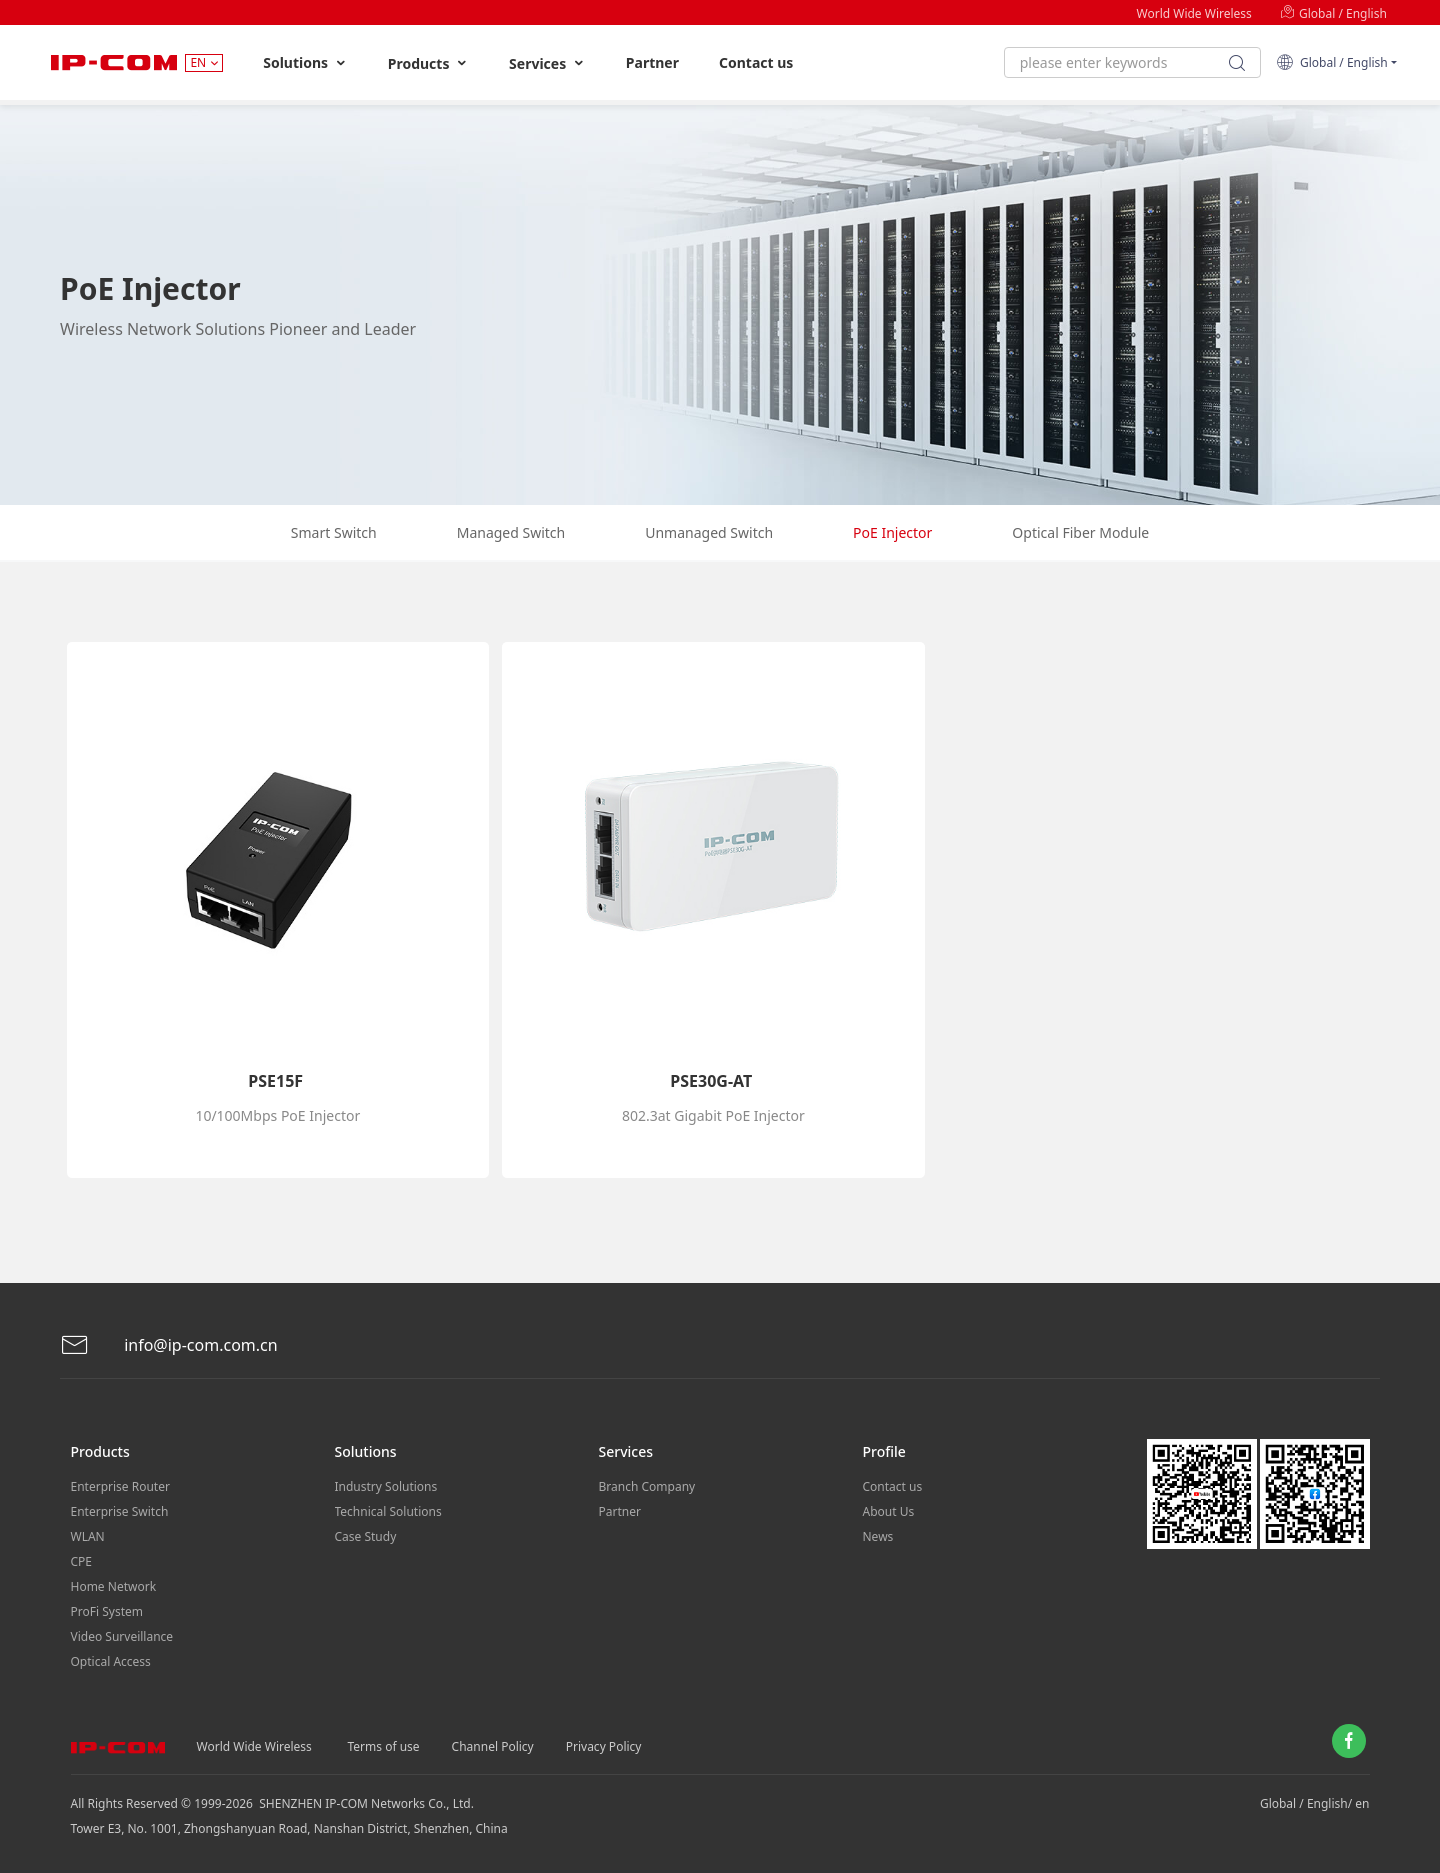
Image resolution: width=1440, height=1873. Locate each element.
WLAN (88, 1536)
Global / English (1333, 13)
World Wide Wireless (1194, 13)
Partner (652, 62)
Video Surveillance (122, 1636)
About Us (889, 1511)
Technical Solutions (388, 1511)
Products (428, 63)
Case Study (366, 1536)
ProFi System (107, 1611)
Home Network (114, 1586)
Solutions (305, 63)
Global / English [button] (1332, 62)
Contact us (756, 62)
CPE (82, 1561)
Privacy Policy (604, 1746)
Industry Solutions (386, 1486)
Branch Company (647, 1486)
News (878, 1536)
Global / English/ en (1315, 1803)
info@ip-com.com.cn (169, 1345)
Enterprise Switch (120, 1511)
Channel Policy (493, 1746)
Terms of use (384, 1746)
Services (547, 63)
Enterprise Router (120, 1486)
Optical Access (111, 1661)
